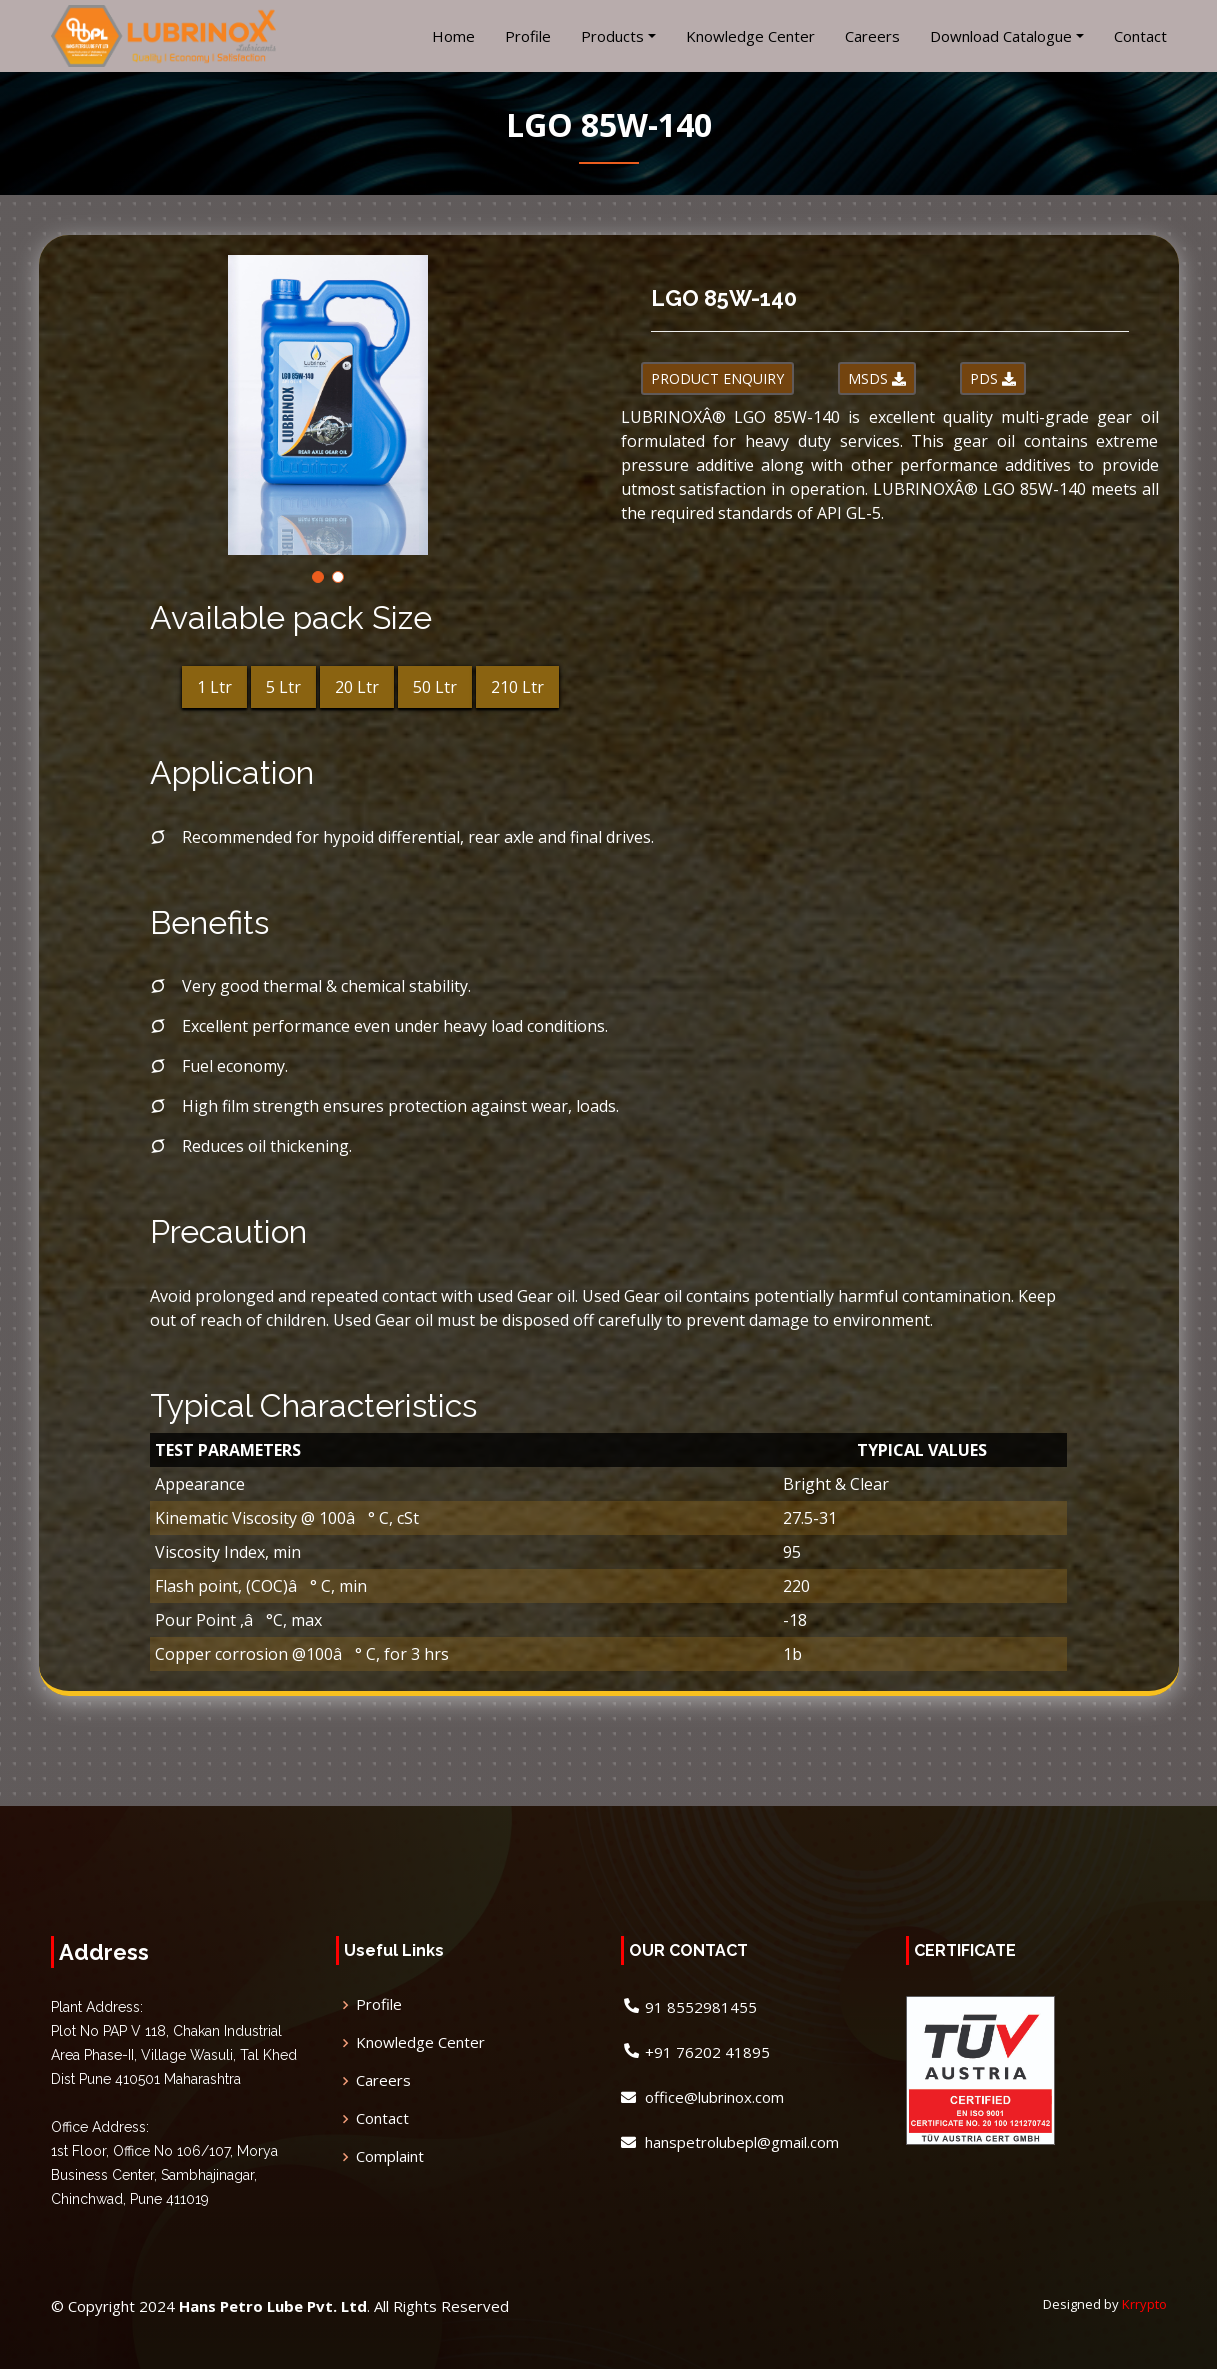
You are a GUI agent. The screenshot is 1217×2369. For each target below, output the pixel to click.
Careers (872, 36)
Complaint (390, 2156)
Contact (1140, 36)
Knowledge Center (750, 36)
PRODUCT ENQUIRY (717, 378)
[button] (318, 577)
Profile (528, 36)
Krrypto (1144, 2304)
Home (453, 36)
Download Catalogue (1001, 36)
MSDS (877, 378)
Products (612, 36)
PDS (993, 378)
